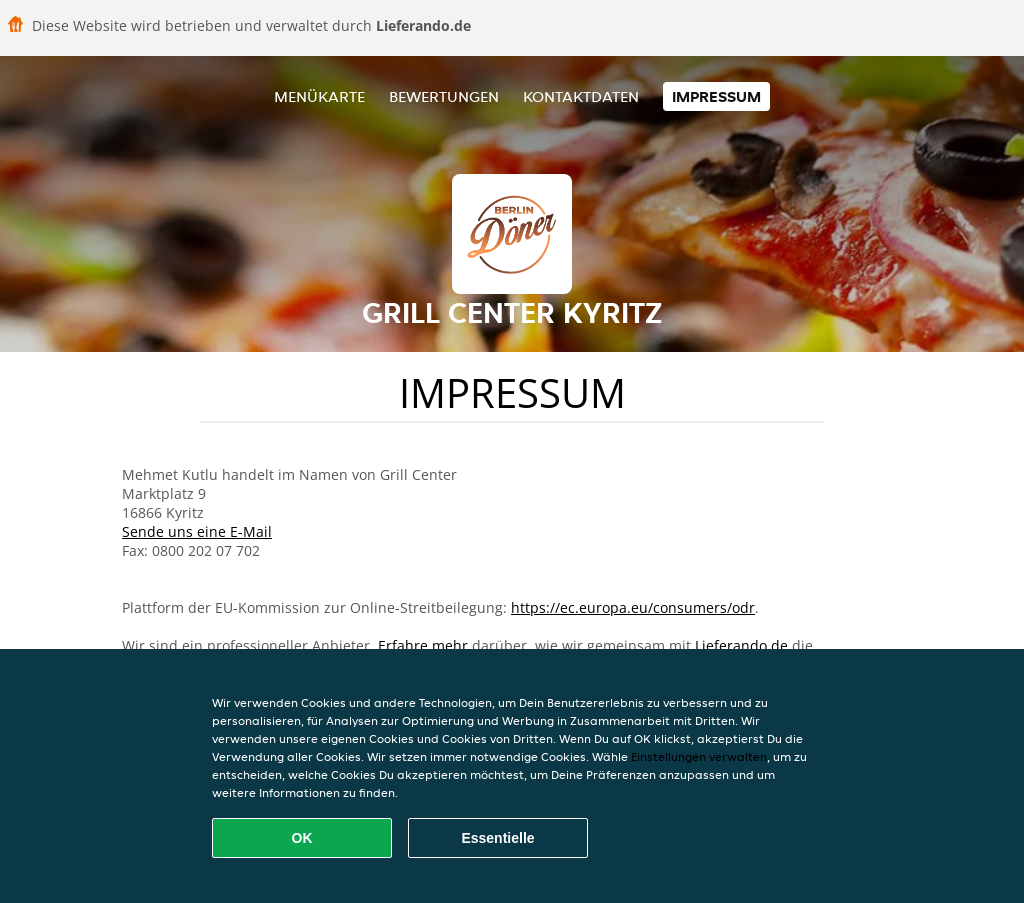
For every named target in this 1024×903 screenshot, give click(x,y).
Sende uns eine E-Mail (197, 531)
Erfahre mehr (423, 645)
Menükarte (319, 96)
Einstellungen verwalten (699, 756)
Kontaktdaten (581, 96)
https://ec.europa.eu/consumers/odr (633, 607)
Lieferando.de (741, 645)
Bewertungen (444, 96)
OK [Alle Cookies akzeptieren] (302, 838)
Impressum (716, 96)
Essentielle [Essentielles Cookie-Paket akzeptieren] (497, 838)
